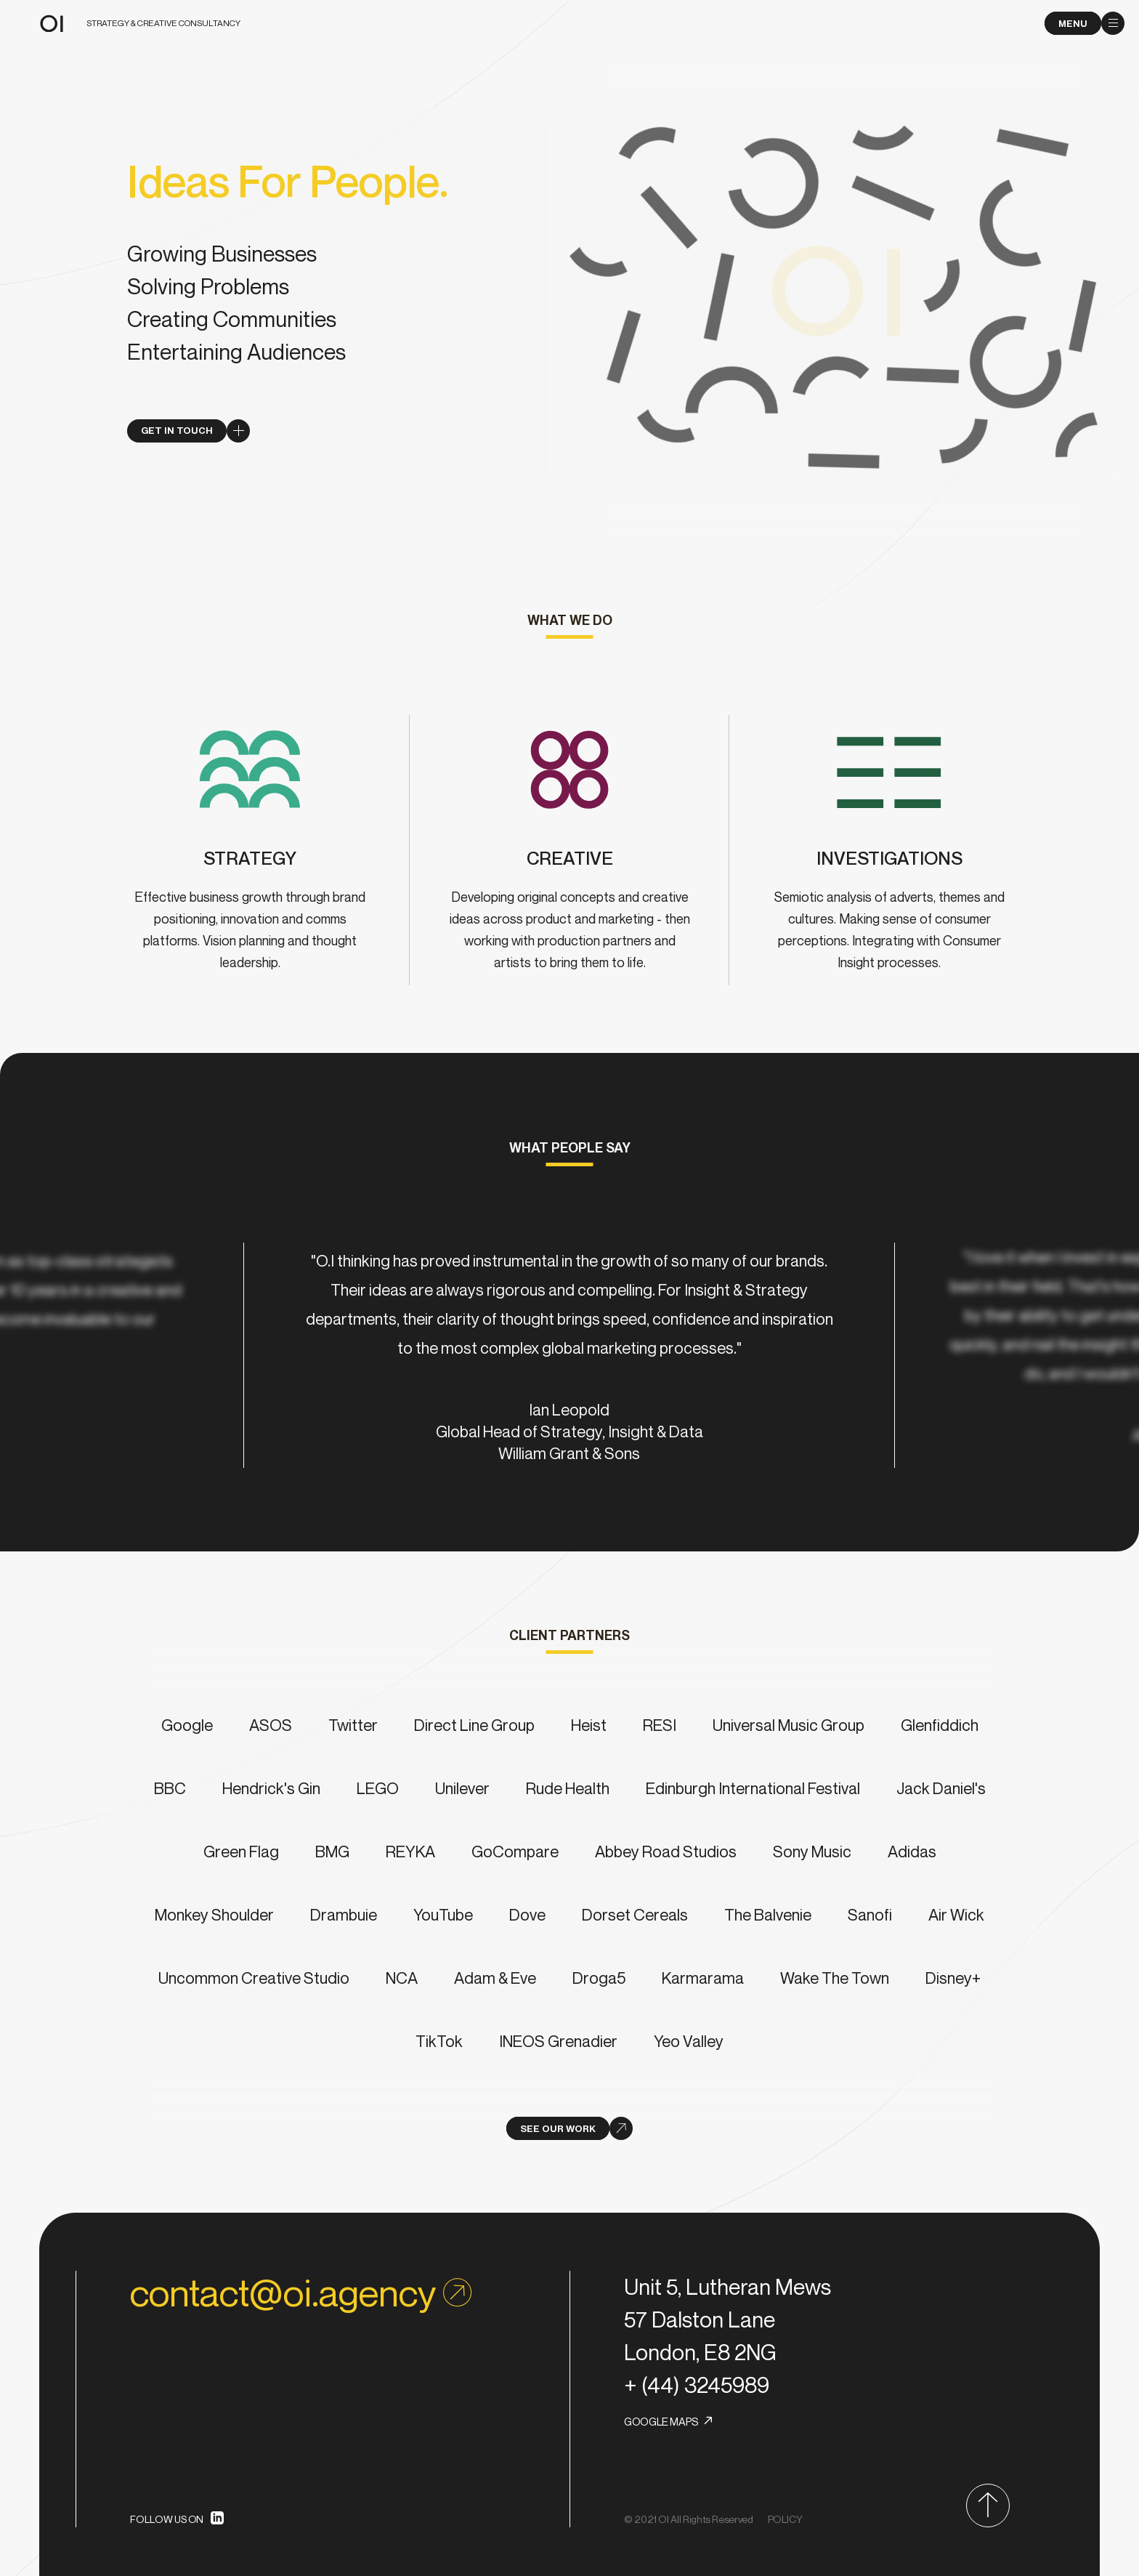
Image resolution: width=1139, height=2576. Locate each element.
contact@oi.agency (300, 2293)
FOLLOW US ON (166, 2519)
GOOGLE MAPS (661, 2421)
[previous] (142, 1355)
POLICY (785, 2519)
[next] (996, 1355)
